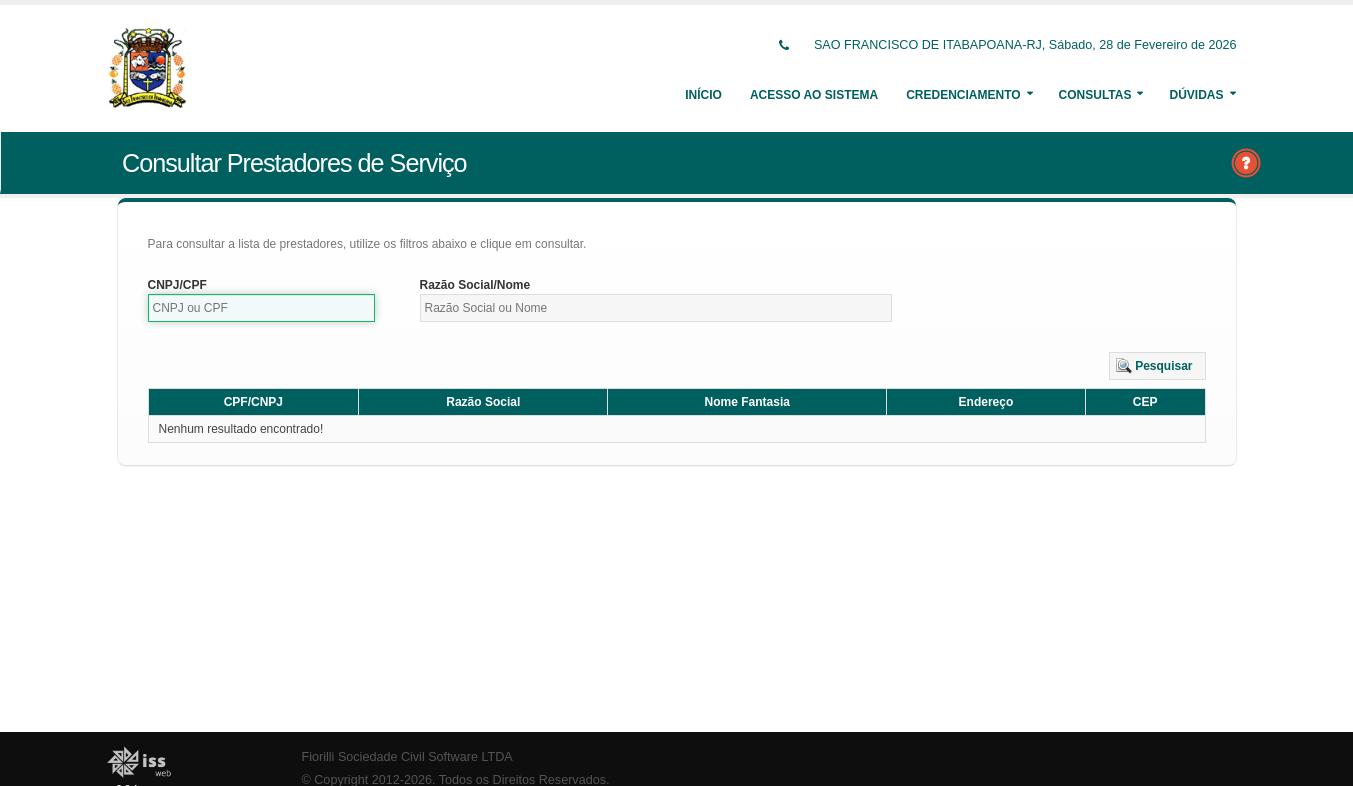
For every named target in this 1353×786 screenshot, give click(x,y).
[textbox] (262, 308)
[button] (1157, 366)
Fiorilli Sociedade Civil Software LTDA (407, 757)
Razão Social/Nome (475, 285)
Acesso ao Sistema (814, 95)
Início (703, 95)
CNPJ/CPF (177, 285)
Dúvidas (1196, 95)
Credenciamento (963, 95)
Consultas (1095, 95)
